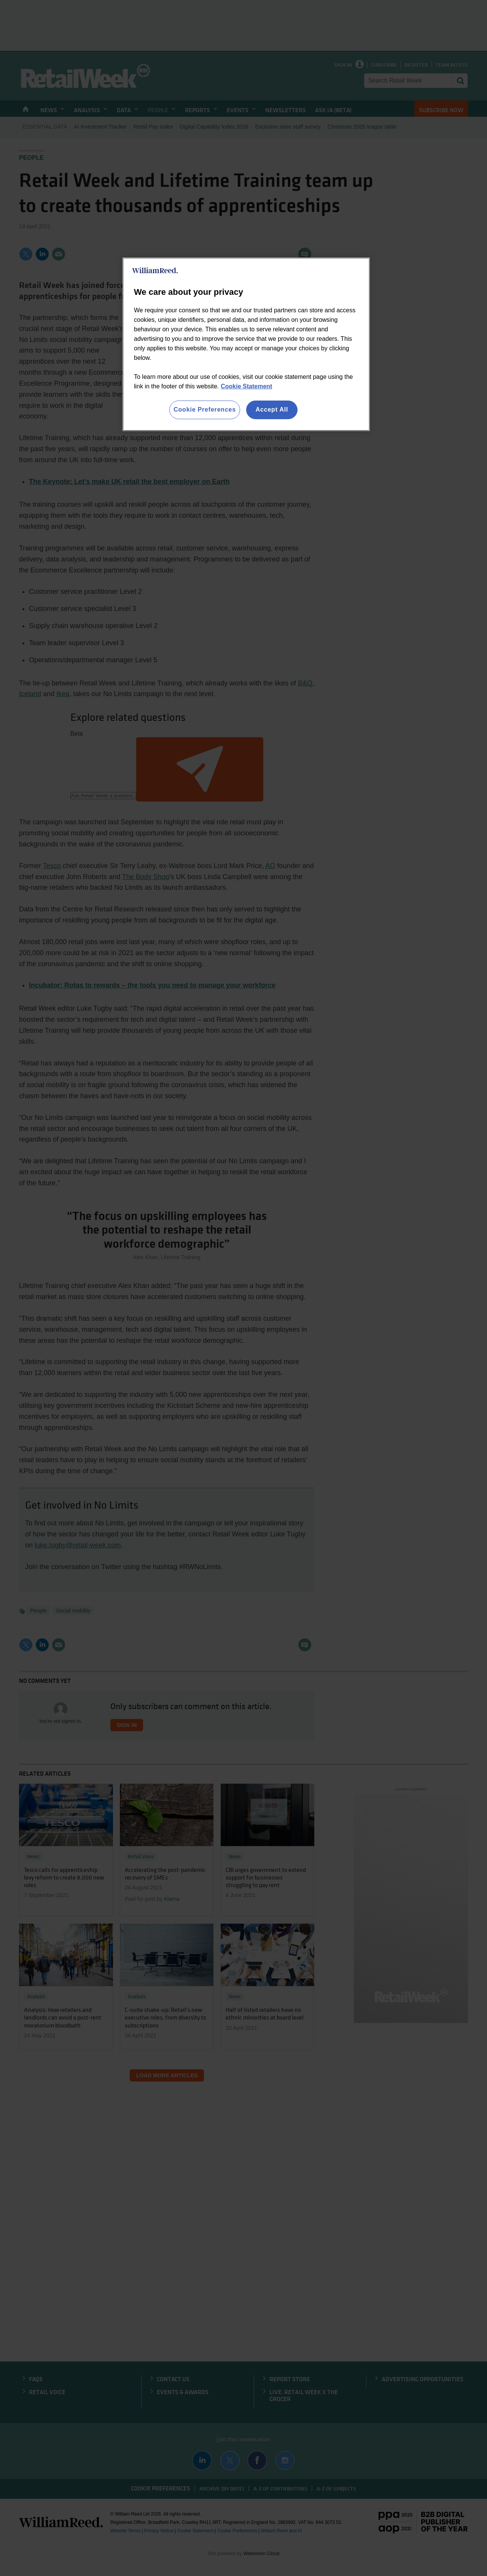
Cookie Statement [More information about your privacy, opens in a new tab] (246, 386)
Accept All (272, 409)
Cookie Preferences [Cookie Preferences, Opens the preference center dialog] (204, 409)
